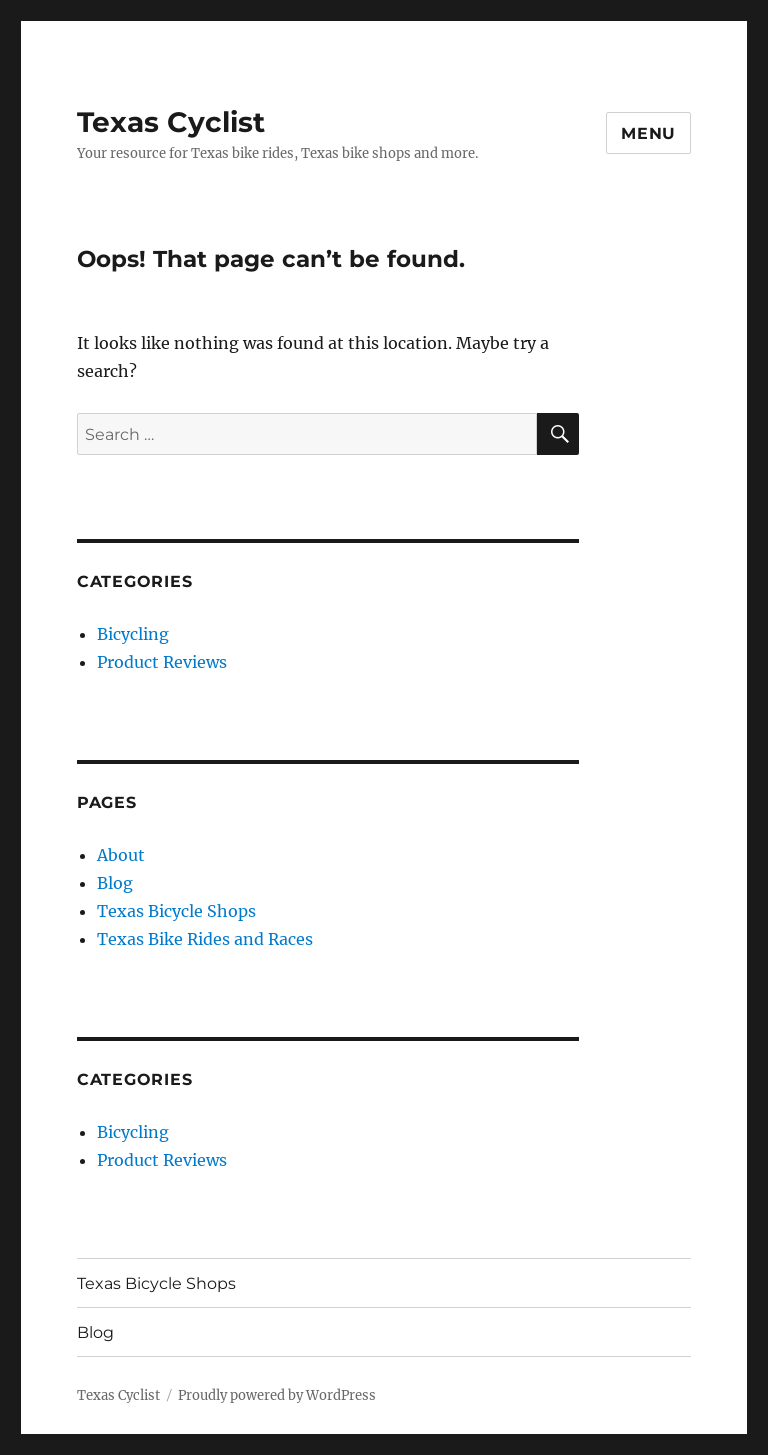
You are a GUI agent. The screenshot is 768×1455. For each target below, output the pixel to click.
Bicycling (133, 634)
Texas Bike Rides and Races (205, 939)
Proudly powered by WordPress (277, 1395)
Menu (648, 133)
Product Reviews (162, 662)
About (121, 855)
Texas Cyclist (171, 122)
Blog (115, 883)
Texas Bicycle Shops (176, 911)
